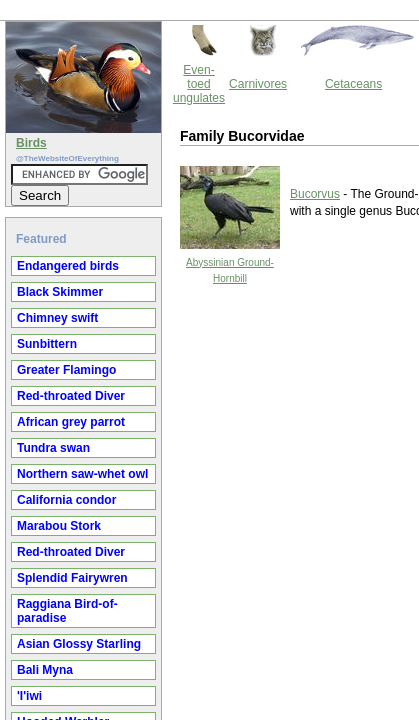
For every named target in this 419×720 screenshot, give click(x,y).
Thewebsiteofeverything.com (228, 213)
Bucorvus (145, 107)
